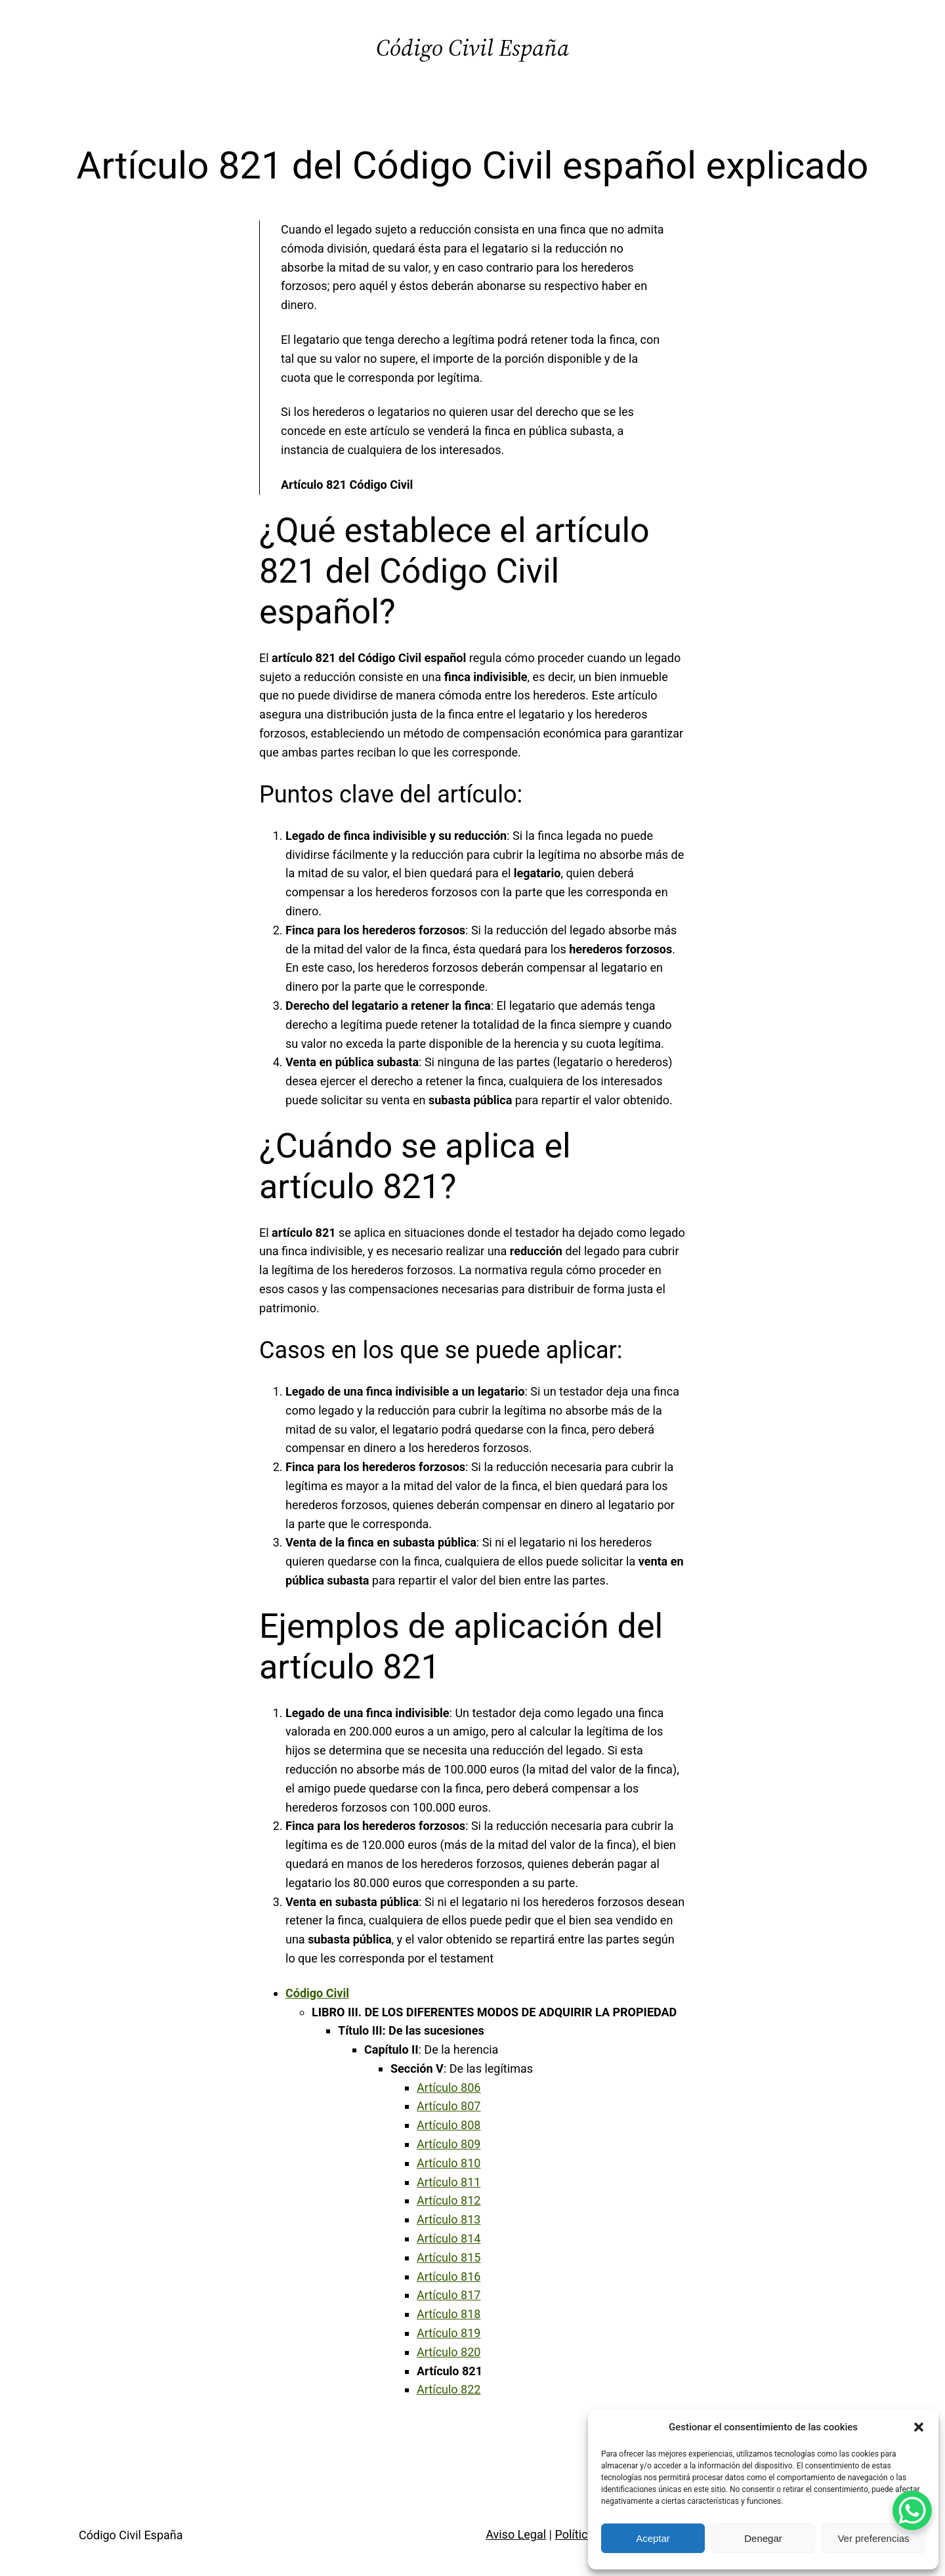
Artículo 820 (448, 2352)
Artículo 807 (448, 2106)
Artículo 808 (448, 2125)
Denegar (763, 2538)
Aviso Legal (516, 2534)
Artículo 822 (448, 2389)
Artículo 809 (448, 2144)
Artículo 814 (448, 2238)
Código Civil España (472, 47)
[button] (918, 2427)
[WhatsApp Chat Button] (912, 2510)
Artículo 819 (448, 2333)
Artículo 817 (448, 2295)
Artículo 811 (448, 2182)
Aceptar (653, 2538)
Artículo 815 (448, 2257)
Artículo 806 (448, 2087)
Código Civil (317, 1993)
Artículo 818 (448, 2314)
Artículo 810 (448, 2163)
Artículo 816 (448, 2276)
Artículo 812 (448, 2200)
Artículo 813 (448, 2219)
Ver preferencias (873, 2538)
